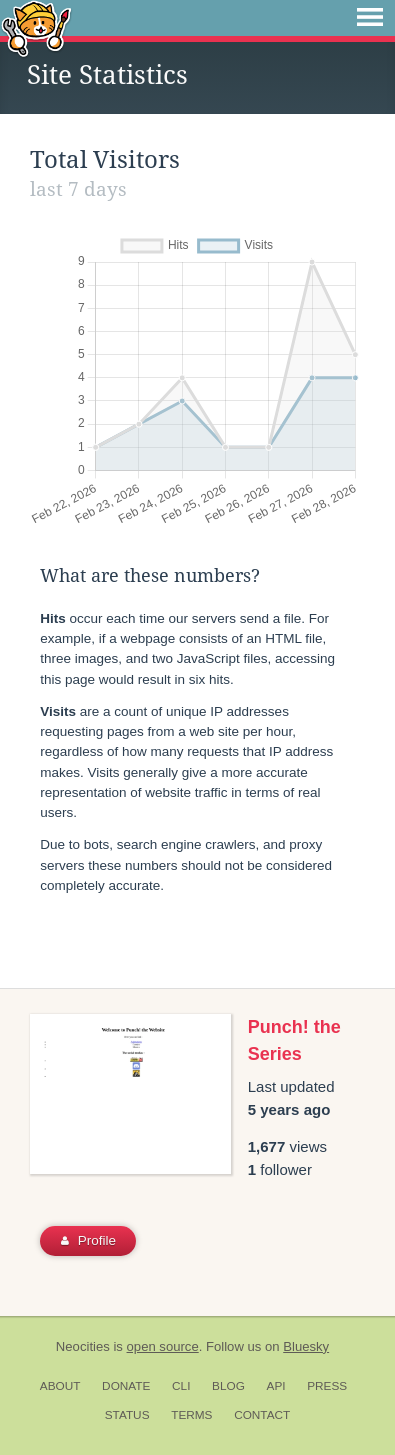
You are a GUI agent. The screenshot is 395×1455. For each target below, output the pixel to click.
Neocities (83, 1346)
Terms (191, 1415)
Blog (228, 1386)
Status (127, 1415)
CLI (181, 1386)
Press (327, 1386)
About (60, 1386)
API (276, 1386)
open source (163, 1346)
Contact (262, 1415)
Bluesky (306, 1346)
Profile (88, 1240)
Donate (126, 1386)
